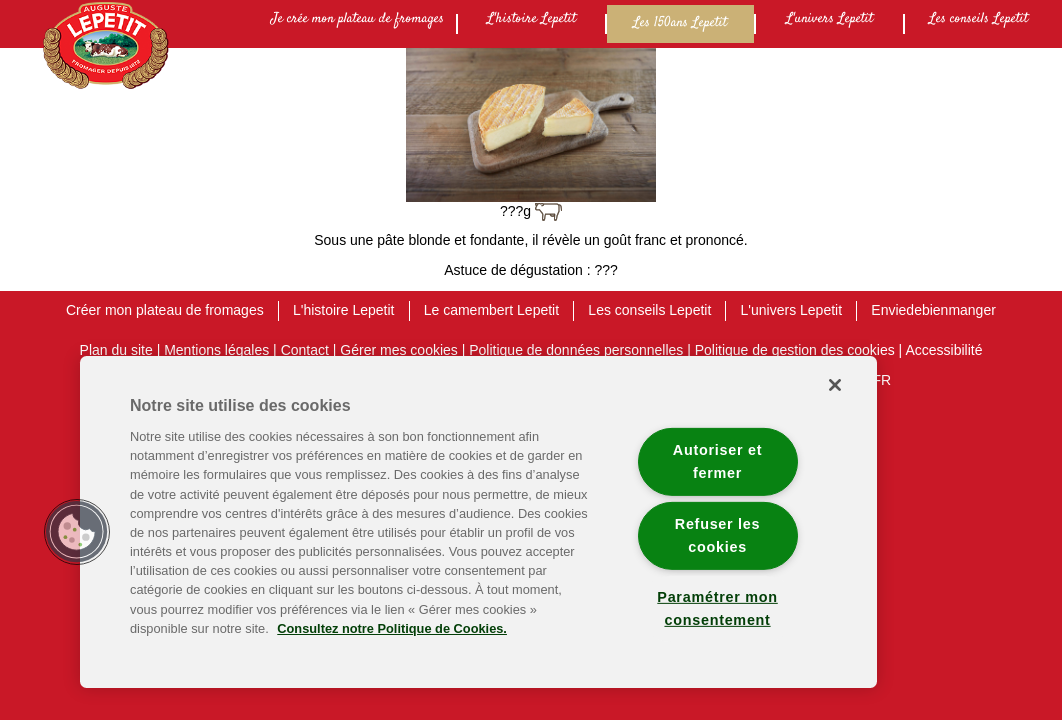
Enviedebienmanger (933, 310)
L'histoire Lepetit (531, 19)
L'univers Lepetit (829, 19)
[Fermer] (835, 385)
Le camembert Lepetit (491, 310)
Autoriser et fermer (717, 461)
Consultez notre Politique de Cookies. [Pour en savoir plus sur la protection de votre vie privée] (392, 628)
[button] (77, 532)
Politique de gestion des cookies (795, 350)
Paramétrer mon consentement (717, 608)
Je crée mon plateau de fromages (357, 19)
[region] (478, 522)
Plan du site (116, 350)
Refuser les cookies (718, 535)
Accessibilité (943, 350)
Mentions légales (216, 350)
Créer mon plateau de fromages (165, 310)
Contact (305, 350)
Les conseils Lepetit (978, 19)
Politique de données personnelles (576, 350)
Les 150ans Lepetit (680, 23)
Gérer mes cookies (398, 350)
